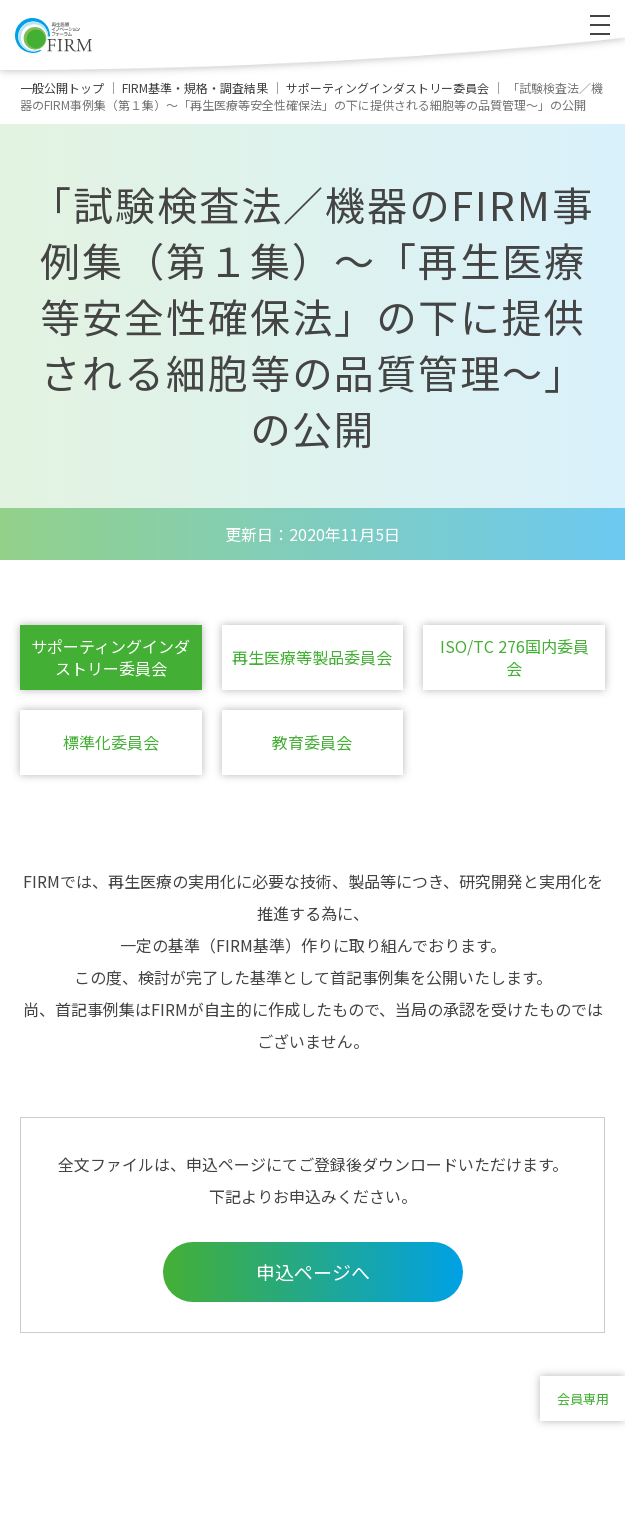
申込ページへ (313, 1271)
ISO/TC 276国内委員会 (514, 657)
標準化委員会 (111, 742)
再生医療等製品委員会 (312, 657)
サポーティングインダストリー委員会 (110, 657)
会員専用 (583, 1398)
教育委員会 (312, 742)
